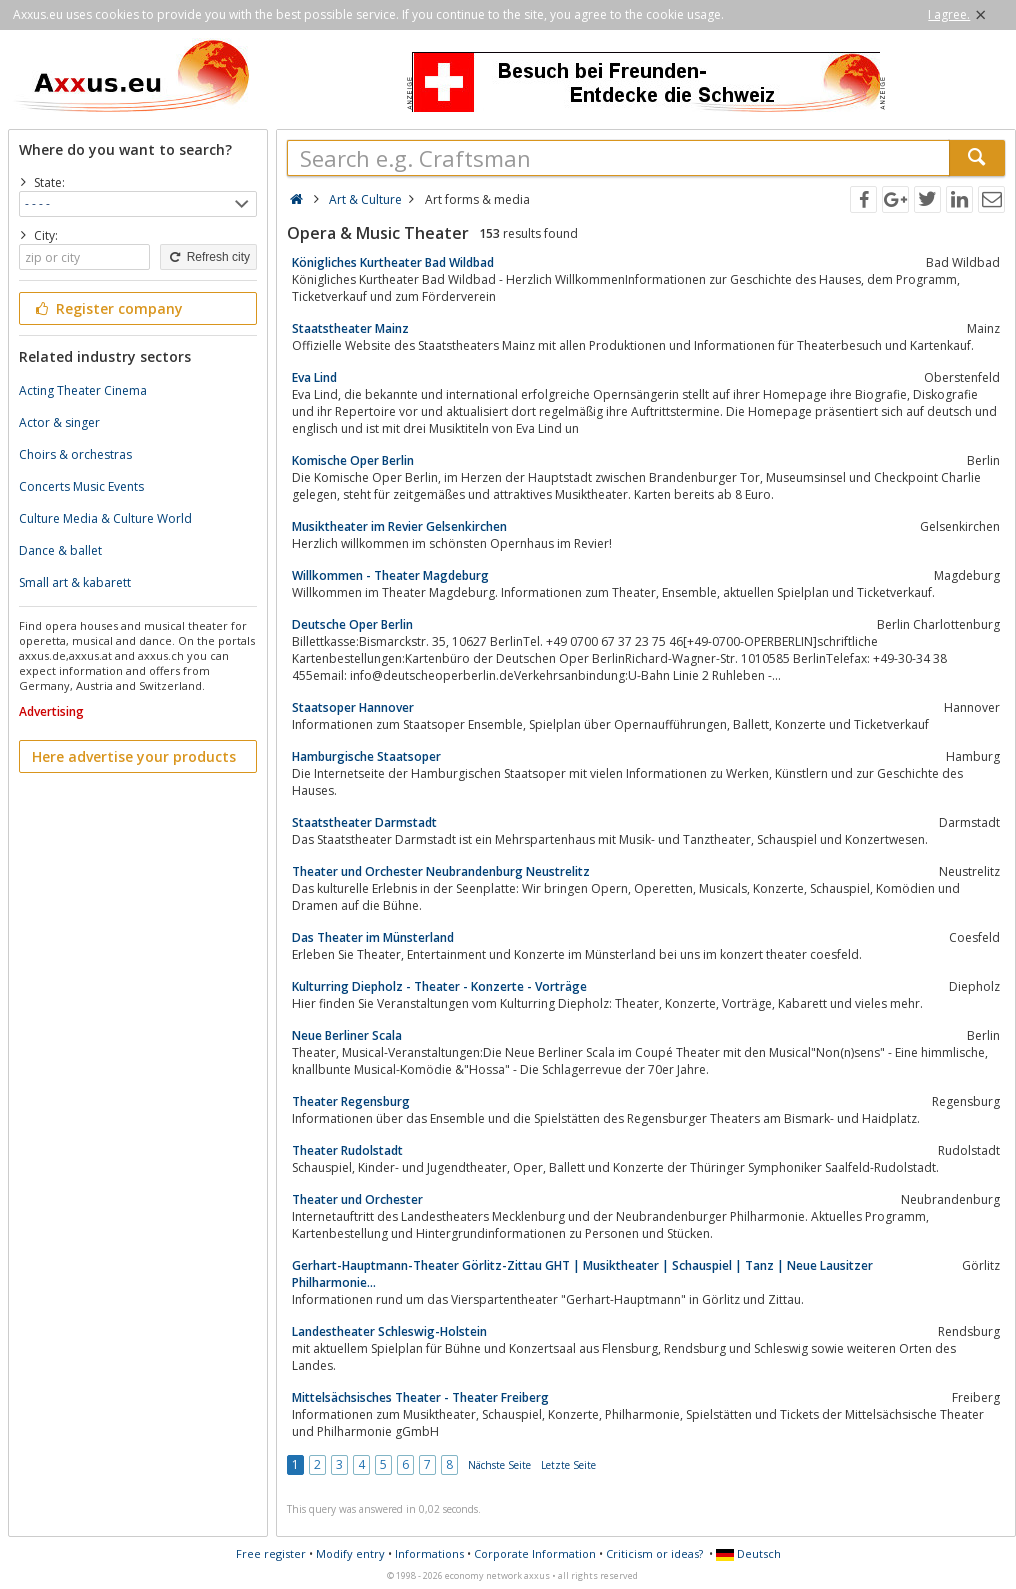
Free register (271, 1553)
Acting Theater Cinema (83, 390)
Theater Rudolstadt (347, 1150)
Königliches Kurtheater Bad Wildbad (393, 262)
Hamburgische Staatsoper (366, 756)
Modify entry (350, 1553)
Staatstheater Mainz (350, 328)
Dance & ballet (60, 550)
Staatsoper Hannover (353, 707)
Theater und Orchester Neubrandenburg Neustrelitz (441, 871)
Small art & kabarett (75, 582)
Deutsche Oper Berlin (352, 624)
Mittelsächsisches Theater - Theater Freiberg (420, 1397)
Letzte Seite (568, 1465)
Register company (107, 308)
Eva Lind (314, 377)
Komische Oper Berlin (353, 460)
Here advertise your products (134, 756)
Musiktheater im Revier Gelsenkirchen (399, 526)
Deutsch (748, 1553)
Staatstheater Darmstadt (364, 822)
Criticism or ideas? (654, 1553)
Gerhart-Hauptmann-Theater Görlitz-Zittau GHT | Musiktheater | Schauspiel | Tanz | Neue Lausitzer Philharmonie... (582, 1274)
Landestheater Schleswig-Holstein (389, 1331)
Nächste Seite (499, 1465)
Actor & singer (59, 422)
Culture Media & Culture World (105, 518)
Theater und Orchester (357, 1199)
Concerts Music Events (81, 486)
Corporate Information (535, 1553)
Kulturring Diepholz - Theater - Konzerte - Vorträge (439, 986)
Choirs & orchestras (75, 454)
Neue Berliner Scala (347, 1035)
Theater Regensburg (351, 1101)
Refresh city (208, 257)
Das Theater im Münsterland (373, 937)
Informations (429, 1553)
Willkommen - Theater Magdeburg (390, 575)
